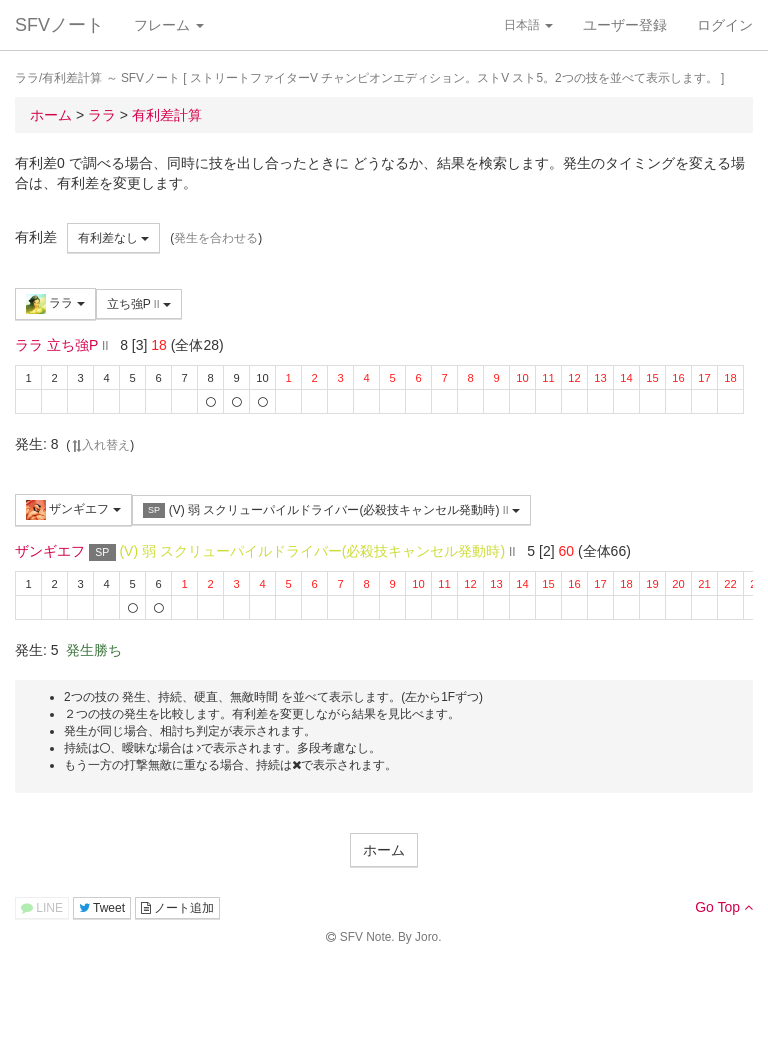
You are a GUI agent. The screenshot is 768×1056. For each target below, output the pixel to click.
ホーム (384, 850)
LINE (42, 908)
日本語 (528, 25)
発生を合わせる (216, 238)
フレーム (169, 25)
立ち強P (139, 304)
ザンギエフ (73, 510)
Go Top (724, 907)
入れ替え (100, 445)
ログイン (725, 25)
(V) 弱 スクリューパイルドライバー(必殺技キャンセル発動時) (331, 510)
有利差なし (113, 238)
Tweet (102, 908)
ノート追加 (177, 908)
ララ (55, 304)
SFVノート (59, 25)
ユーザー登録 (625, 25)
